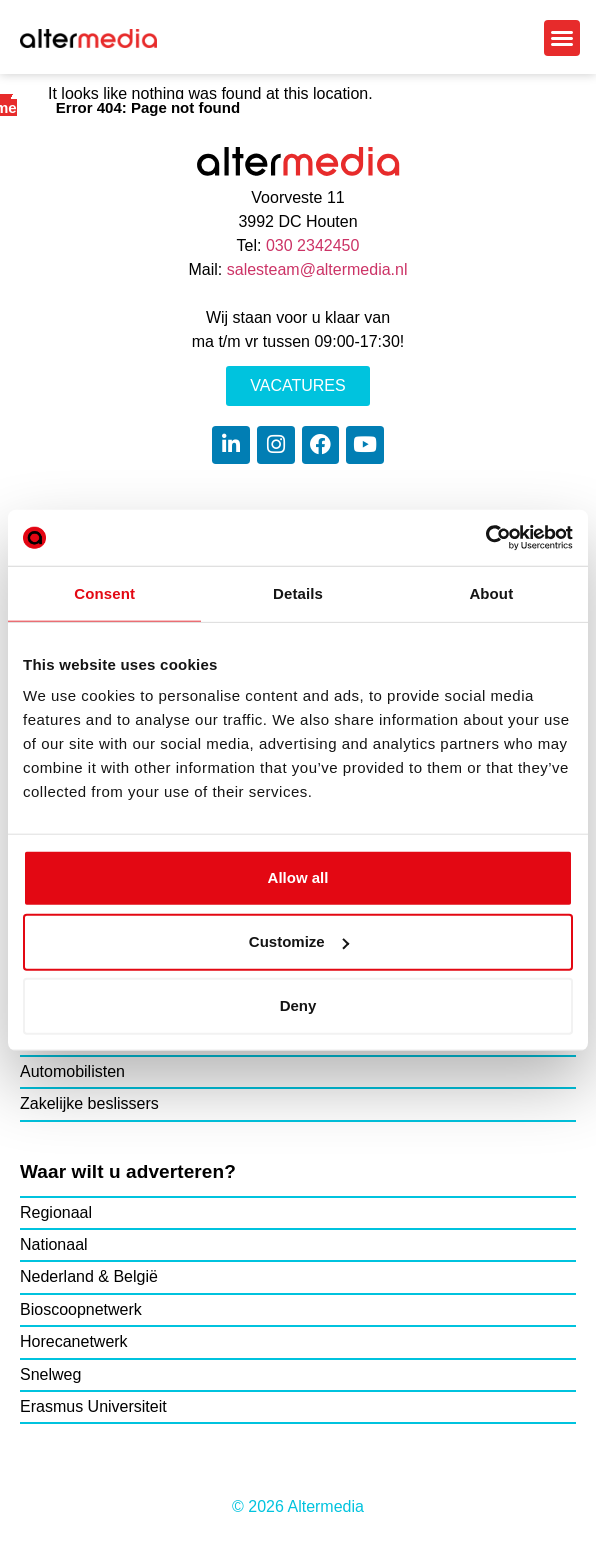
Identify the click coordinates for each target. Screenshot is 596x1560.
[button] (562, 38)
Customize (299, 941)
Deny (298, 1005)
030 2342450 (312, 245)
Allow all (298, 877)
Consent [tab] (104, 592)
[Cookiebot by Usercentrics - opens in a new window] (485, 538)
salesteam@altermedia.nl (317, 269)
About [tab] (491, 592)
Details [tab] (298, 592)
